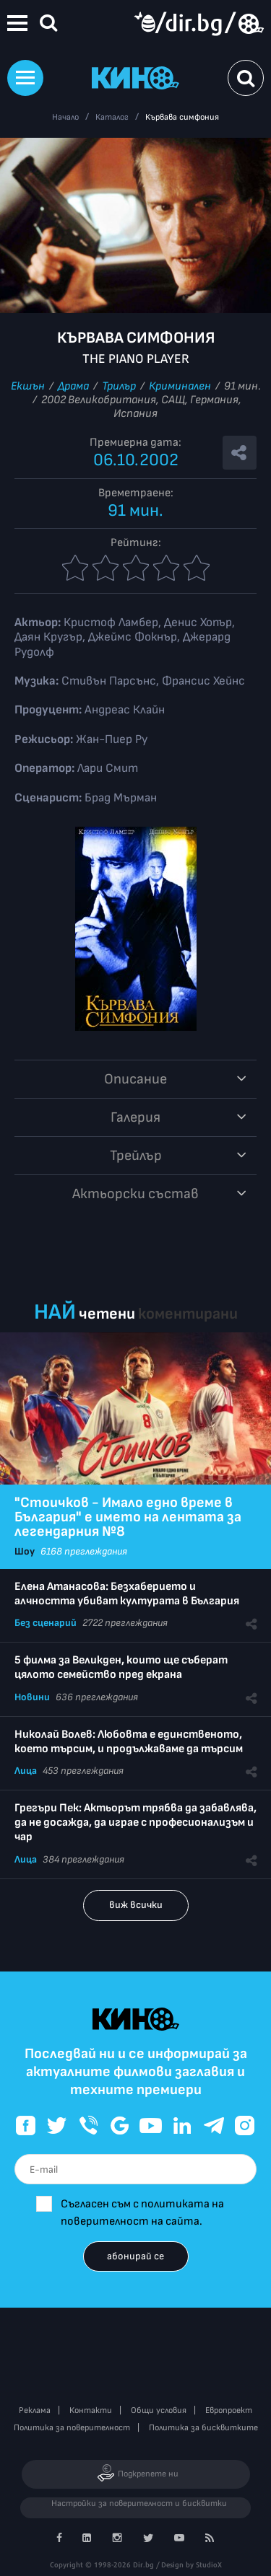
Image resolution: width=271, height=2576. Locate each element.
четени (107, 1314)
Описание (135, 1079)
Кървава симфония (182, 117)
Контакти (90, 2410)
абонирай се (135, 2256)
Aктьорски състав (135, 1194)
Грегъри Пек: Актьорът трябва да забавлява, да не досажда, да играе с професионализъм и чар (135, 1822)
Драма (73, 386)
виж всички (136, 1905)
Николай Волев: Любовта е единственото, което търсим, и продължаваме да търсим (128, 1742)
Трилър (119, 386)
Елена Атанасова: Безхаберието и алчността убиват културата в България (126, 1594)
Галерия (135, 1117)
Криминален (180, 386)
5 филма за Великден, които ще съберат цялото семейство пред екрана (121, 1667)
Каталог (112, 117)
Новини (32, 1697)
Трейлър (136, 1155)
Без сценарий (45, 1623)
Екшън (28, 386)
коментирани (188, 1314)
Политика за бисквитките (203, 2427)
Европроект (228, 2410)
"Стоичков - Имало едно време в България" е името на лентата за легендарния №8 (127, 1517)
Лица (25, 1770)
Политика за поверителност (72, 2427)
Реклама (35, 2410)
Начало (65, 117)
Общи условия (158, 2410)
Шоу (24, 1551)
